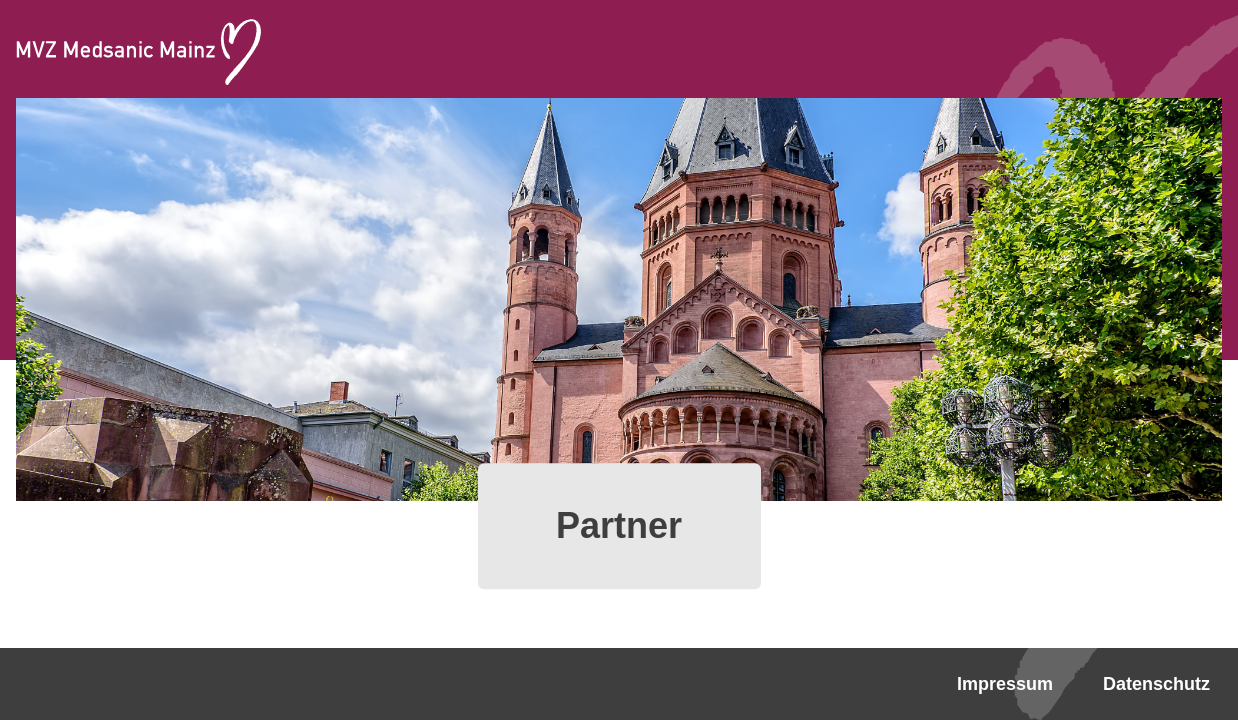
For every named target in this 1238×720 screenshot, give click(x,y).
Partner (619, 525)
